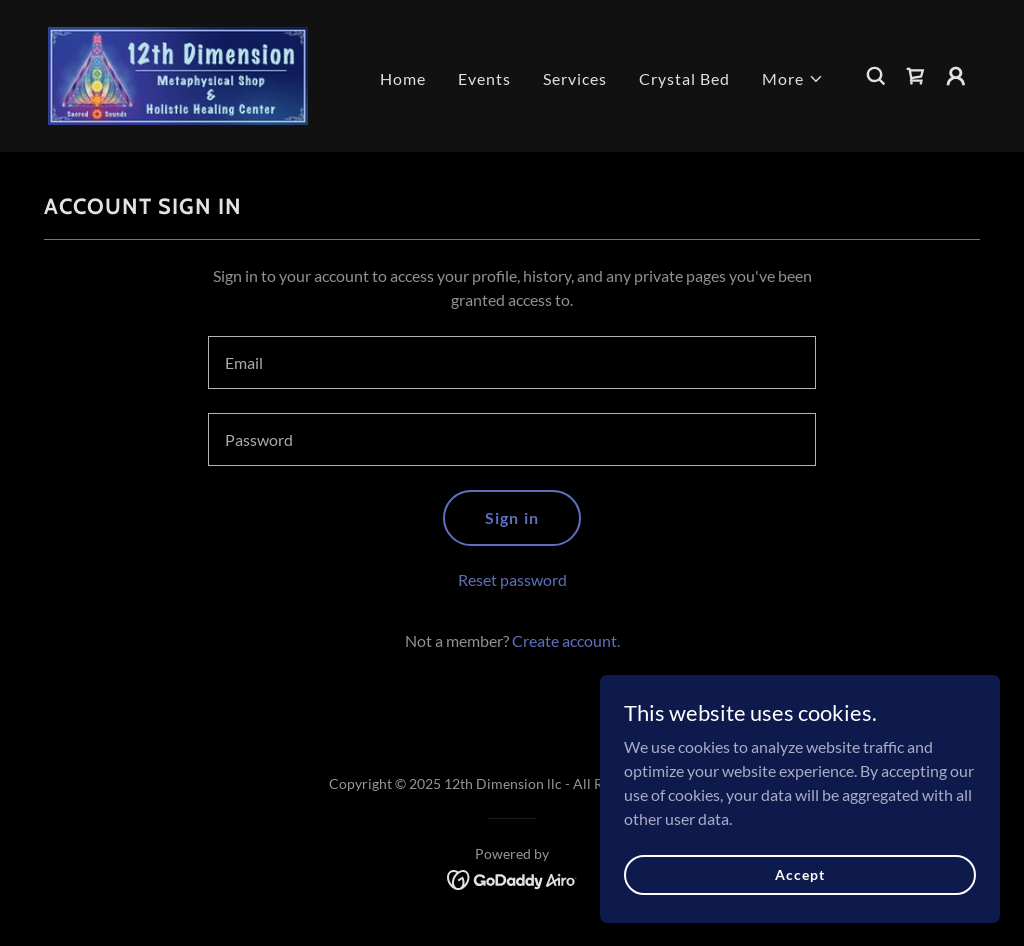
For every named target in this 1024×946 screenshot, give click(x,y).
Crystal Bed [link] (684, 78)
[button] (793, 79)
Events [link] (484, 78)
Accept (799, 874)
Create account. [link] (566, 640)
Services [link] (575, 78)
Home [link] (403, 78)
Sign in (511, 517)
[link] (178, 73)
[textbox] (512, 362)
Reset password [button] (512, 579)
